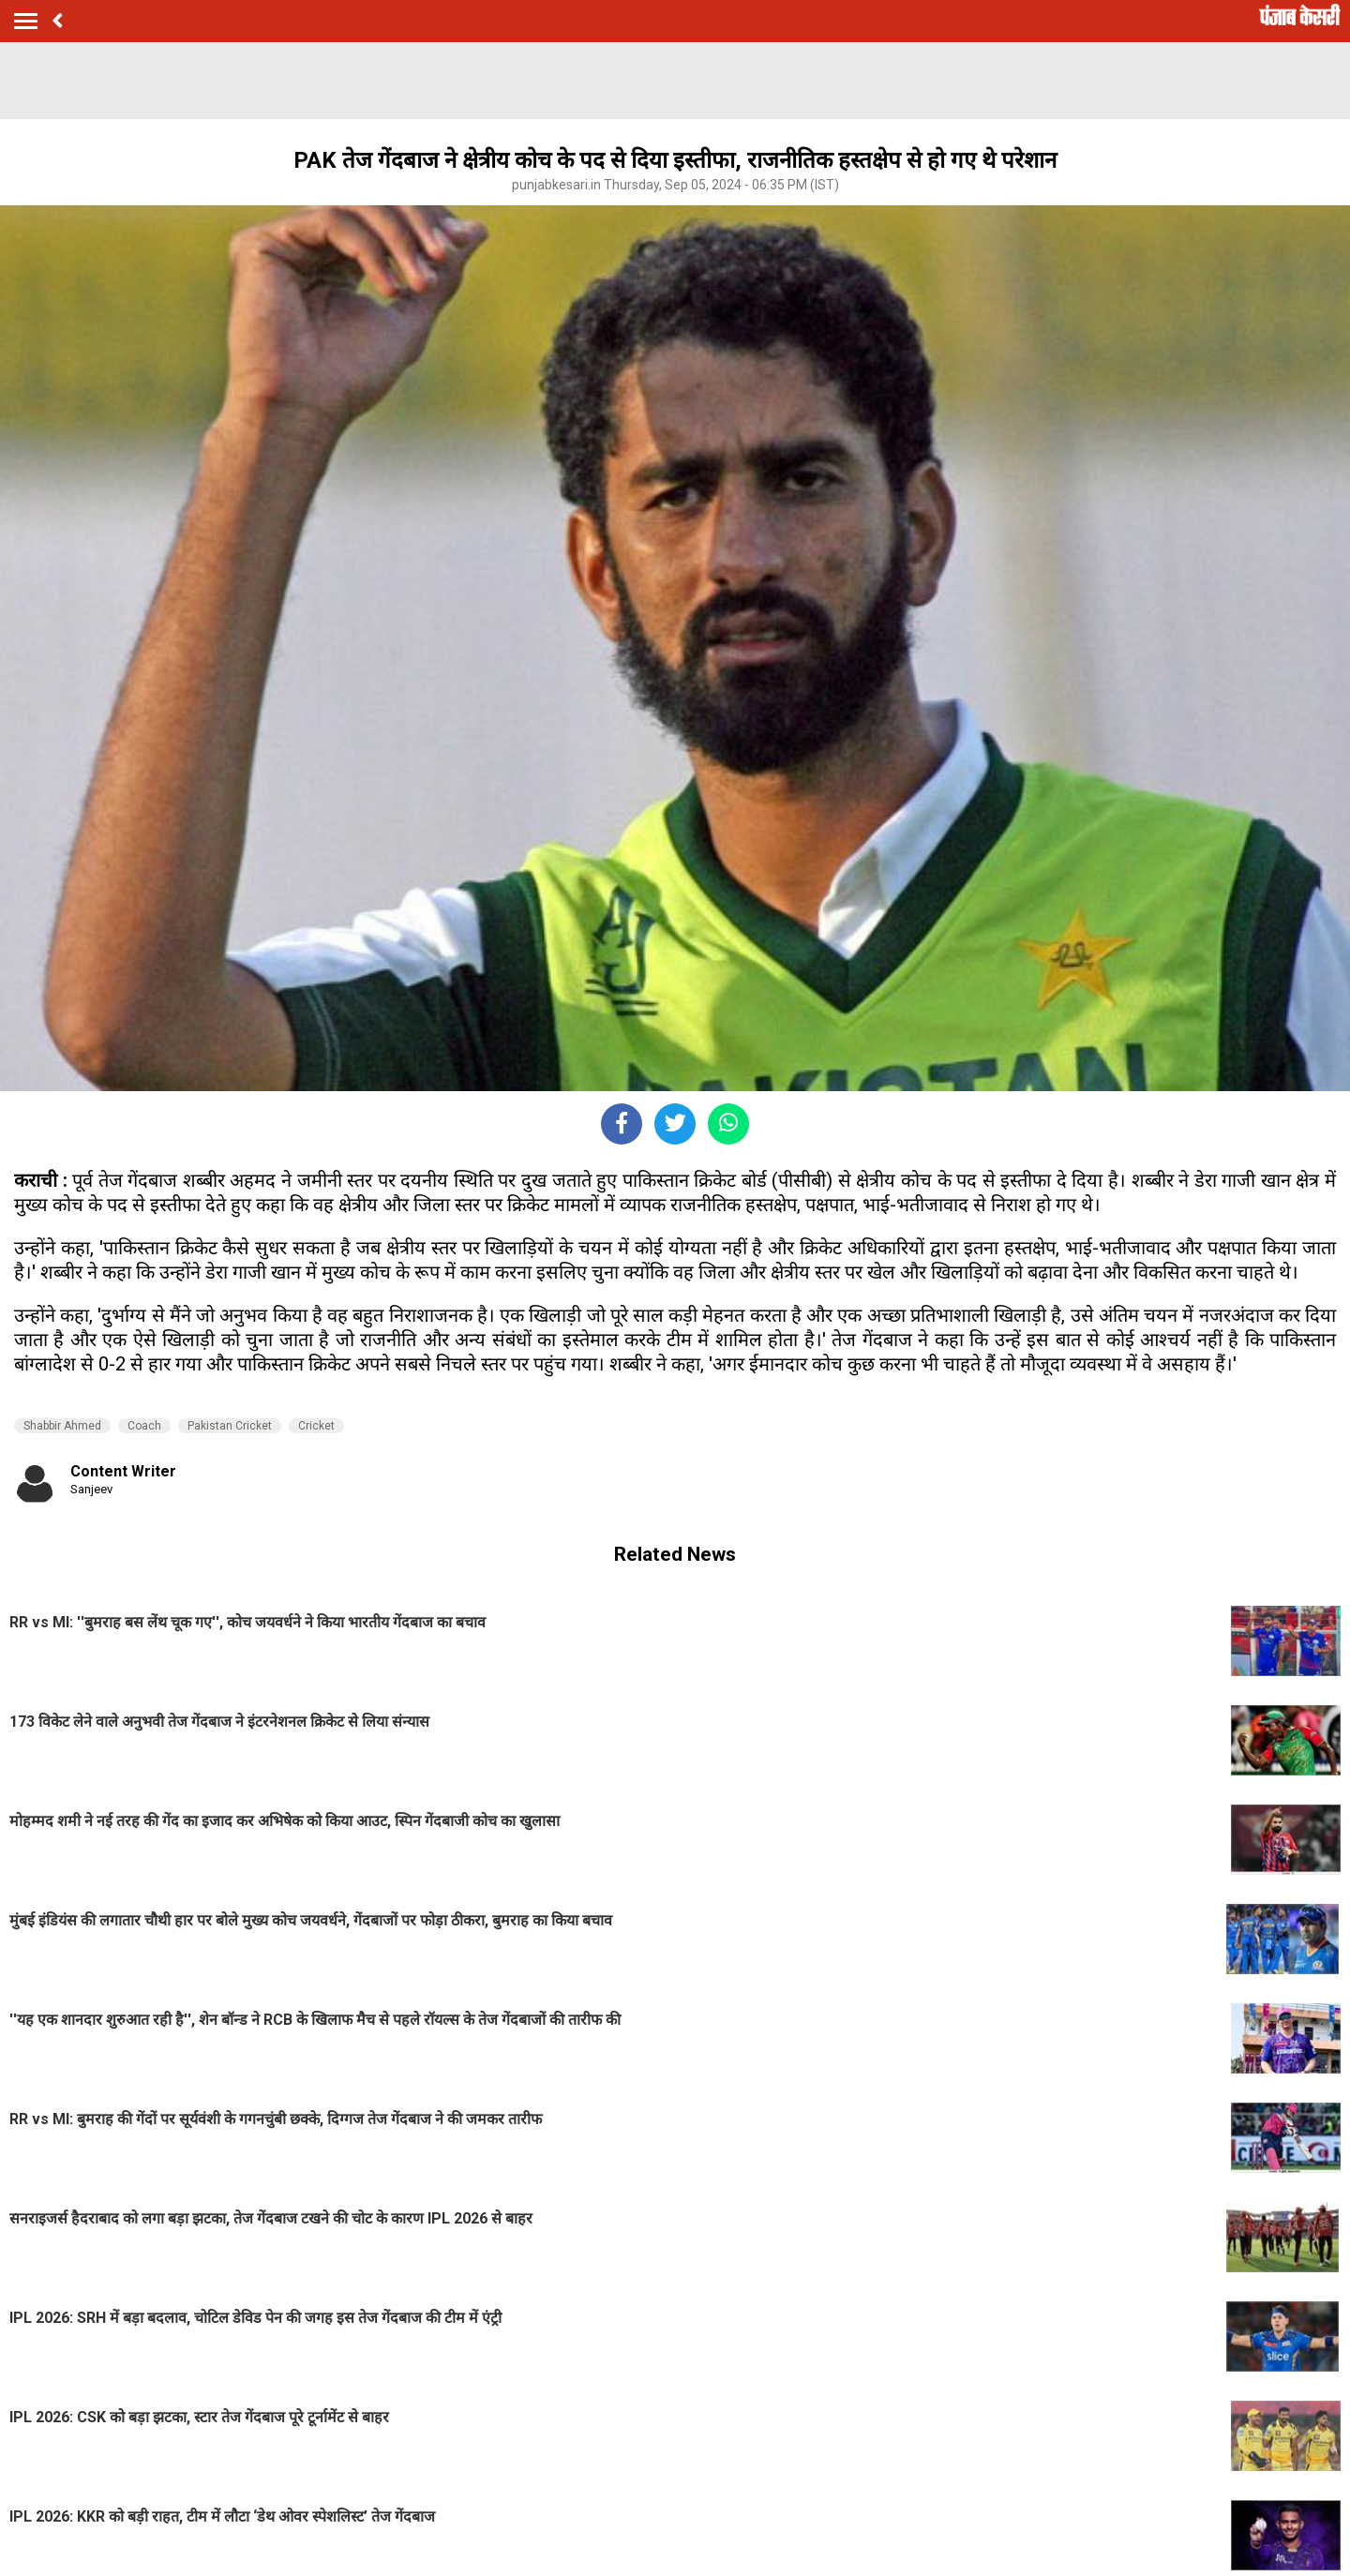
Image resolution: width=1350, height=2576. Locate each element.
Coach (144, 1425)
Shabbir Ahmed (62, 1425)
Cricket (316, 1425)
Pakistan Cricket (230, 1425)
